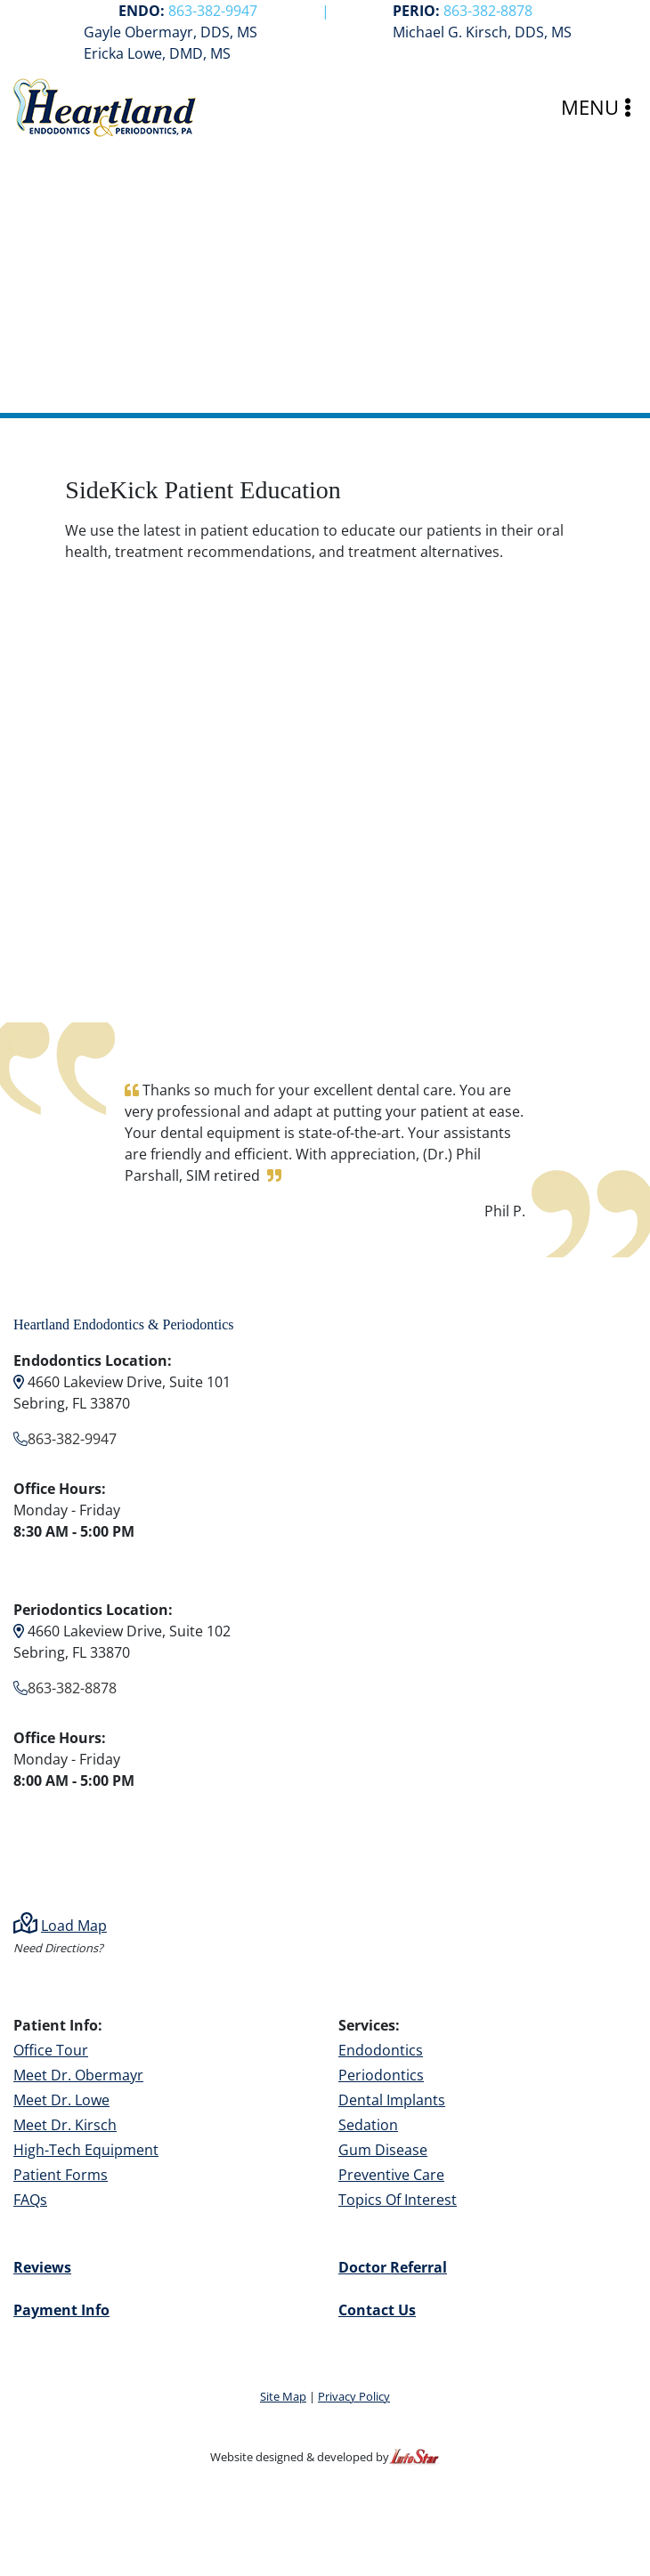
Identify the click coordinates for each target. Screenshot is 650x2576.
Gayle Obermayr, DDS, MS (170, 32)
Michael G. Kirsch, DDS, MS (482, 32)
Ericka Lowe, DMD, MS (157, 53)
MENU (596, 107)
